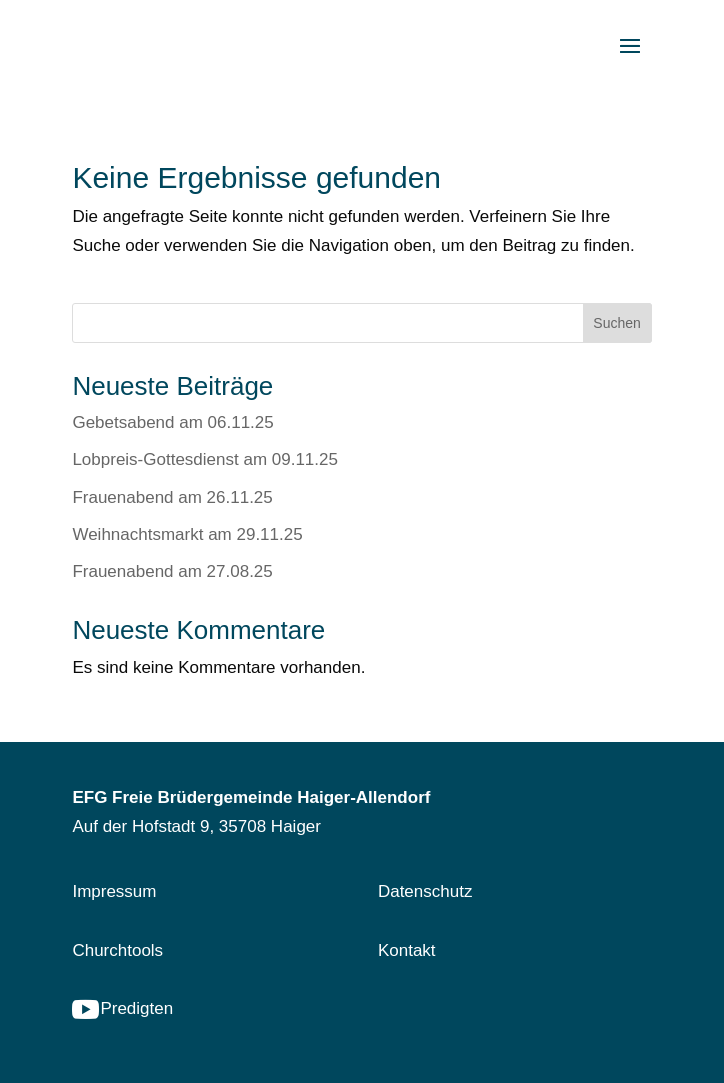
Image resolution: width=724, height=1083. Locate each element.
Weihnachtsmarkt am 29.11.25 (187, 534)
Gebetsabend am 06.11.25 (172, 422)
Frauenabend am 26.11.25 (172, 497)
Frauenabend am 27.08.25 (172, 571)
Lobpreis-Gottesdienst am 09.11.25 (205, 459)
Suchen (616, 323)
